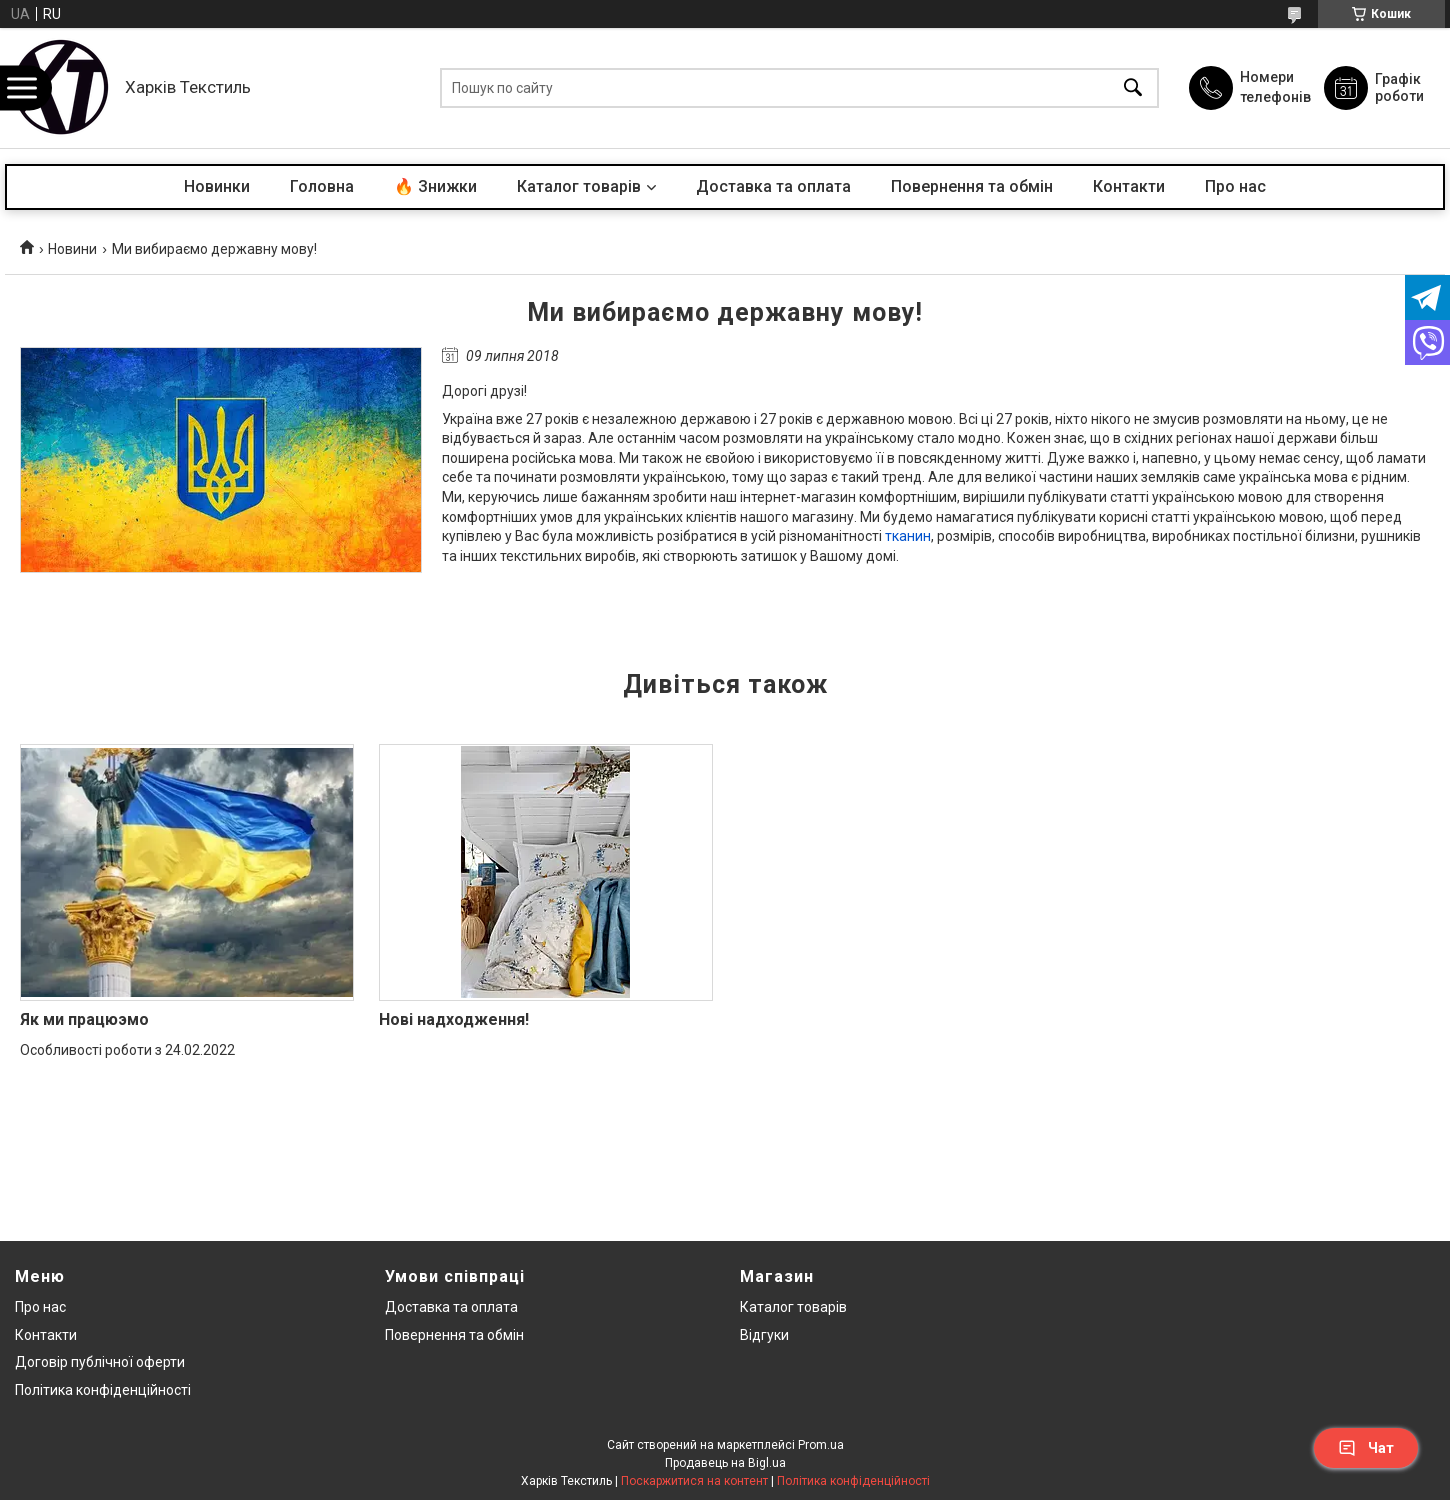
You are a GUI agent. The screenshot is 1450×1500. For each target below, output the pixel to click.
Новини (72, 249)
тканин (908, 536)
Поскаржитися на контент (694, 1481)
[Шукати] (1133, 88)
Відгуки (764, 1335)
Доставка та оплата (773, 186)
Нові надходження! (454, 1019)
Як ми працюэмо (84, 1019)
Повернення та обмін (972, 186)
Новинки (217, 186)
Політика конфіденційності (103, 1390)
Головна (322, 186)
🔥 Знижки (435, 186)
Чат (1366, 1448)
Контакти (1129, 186)
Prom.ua (821, 1445)
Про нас (1235, 186)
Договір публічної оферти (100, 1362)
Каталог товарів (579, 186)
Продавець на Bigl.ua (725, 1463)
